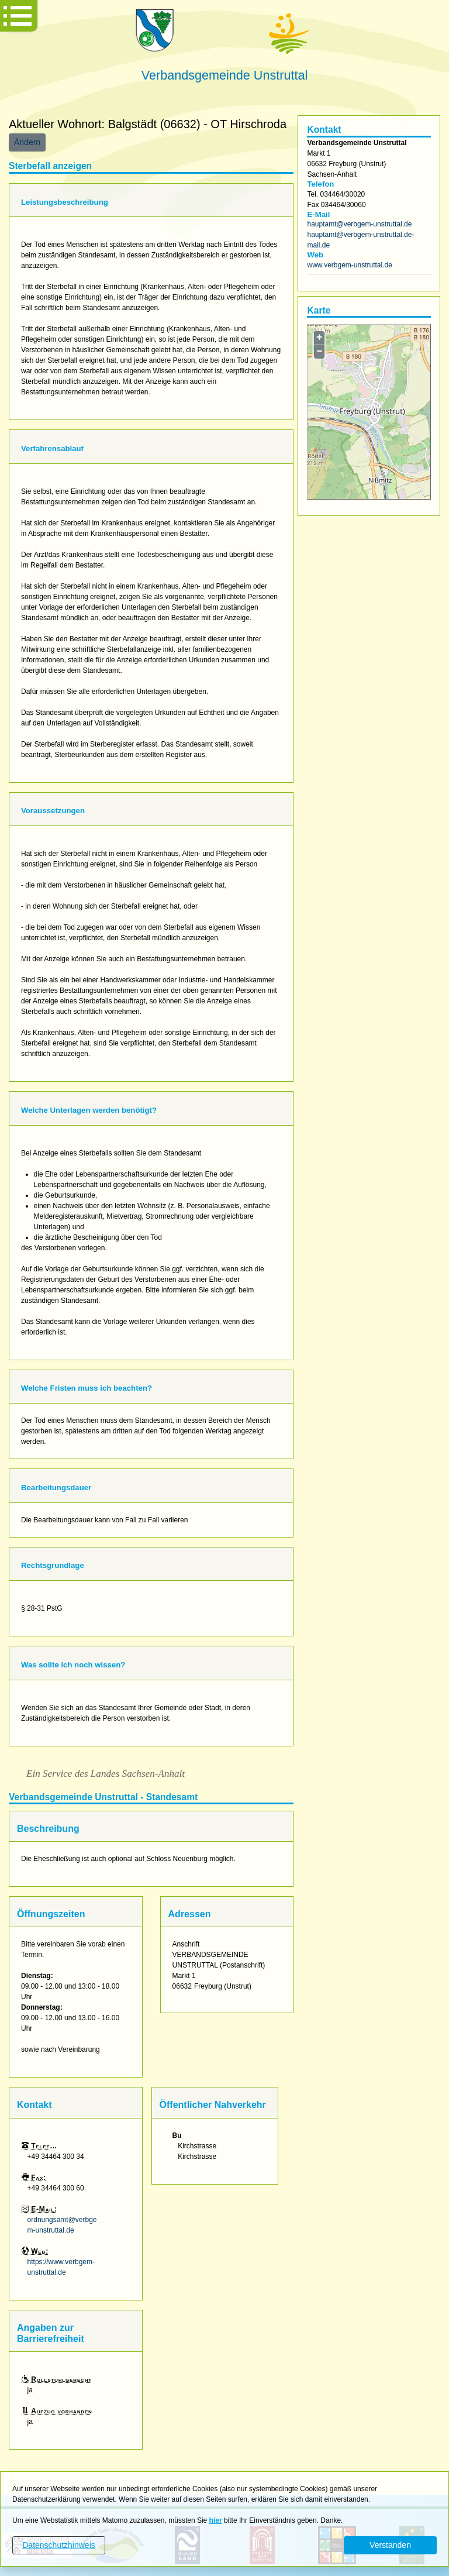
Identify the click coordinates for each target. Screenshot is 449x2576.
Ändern (27, 142)
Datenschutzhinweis (58, 2545)
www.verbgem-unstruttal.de (349, 265)
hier (215, 2520)
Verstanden (390, 2545)
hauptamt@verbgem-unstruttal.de (359, 224)
